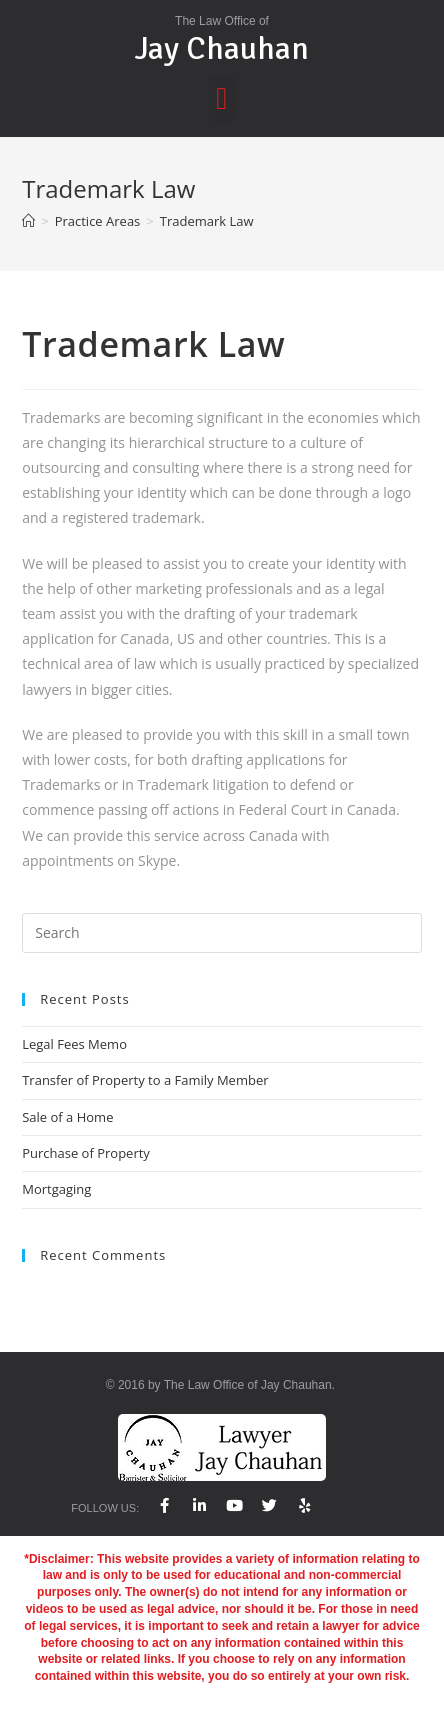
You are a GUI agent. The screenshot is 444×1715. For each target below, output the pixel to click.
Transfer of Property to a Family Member (145, 1080)
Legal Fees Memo (74, 1044)
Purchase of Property (86, 1153)
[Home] (28, 221)
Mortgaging (56, 1189)
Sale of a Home (67, 1117)
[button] (222, 98)
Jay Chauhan (222, 48)
